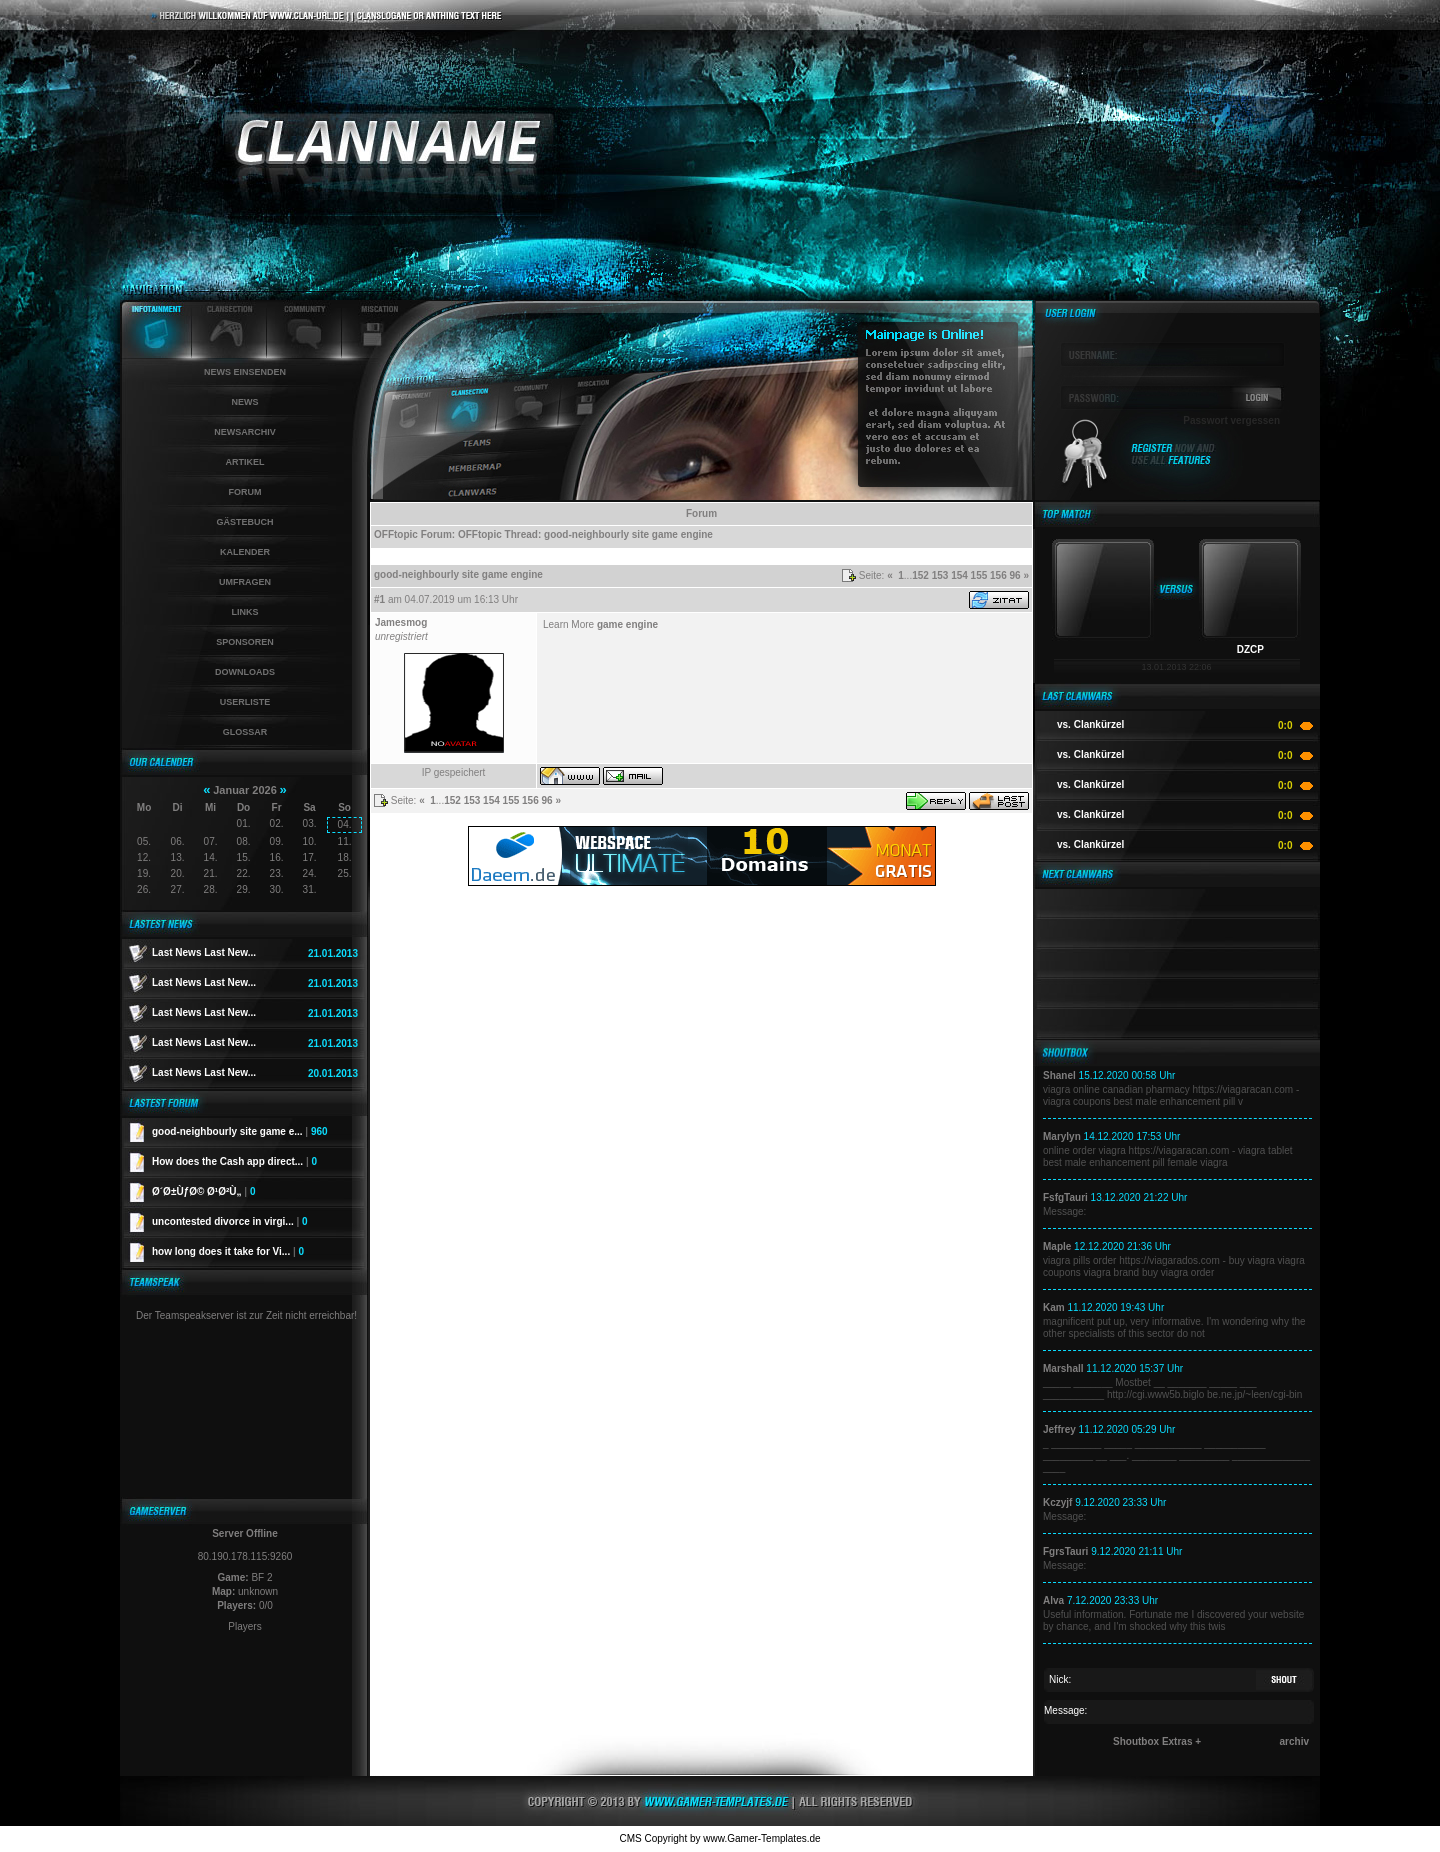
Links (245, 612)
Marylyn (1062, 1136)
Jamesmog (401, 622)
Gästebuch (244, 522)
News (245, 402)
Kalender (245, 552)
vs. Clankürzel (1090, 724)
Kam (1054, 1307)
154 (959, 575)
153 (940, 575)
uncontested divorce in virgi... (230, 1221)
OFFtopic (396, 534)
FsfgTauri (1065, 1197)
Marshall (1063, 1368)
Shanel (1059, 1075)
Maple (1057, 1246)
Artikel (245, 462)
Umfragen (245, 582)
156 (998, 575)
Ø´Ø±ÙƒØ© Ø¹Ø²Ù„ (203, 1191)
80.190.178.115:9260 (245, 1556)
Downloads (245, 672)
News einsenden (245, 372)
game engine (627, 624)
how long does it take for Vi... (228, 1251)
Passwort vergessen (1231, 420)
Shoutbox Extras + (1157, 1741)
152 (920, 575)
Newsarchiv (245, 432)
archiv (1294, 1741)
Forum (245, 492)
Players (244, 1626)
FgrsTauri (1065, 1551)
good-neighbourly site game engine (628, 534)
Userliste (245, 702)
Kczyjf (1057, 1502)
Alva (1053, 1600)
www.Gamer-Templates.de (761, 1838)
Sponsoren (245, 642)
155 (979, 575)
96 (1015, 575)
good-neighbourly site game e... (240, 1131)
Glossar (245, 732)
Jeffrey (1059, 1429)
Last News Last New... (204, 952)
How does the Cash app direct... (234, 1161)
